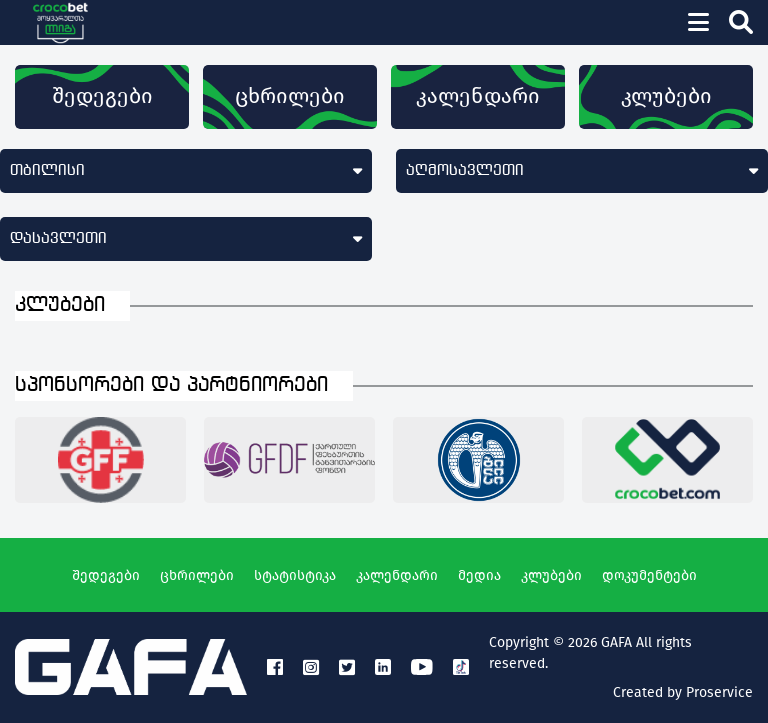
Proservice (719, 692)
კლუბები (666, 96)
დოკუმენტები (649, 575)
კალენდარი (478, 96)
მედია (479, 575)
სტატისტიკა (295, 575)
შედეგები (102, 96)
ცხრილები (290, 96)
